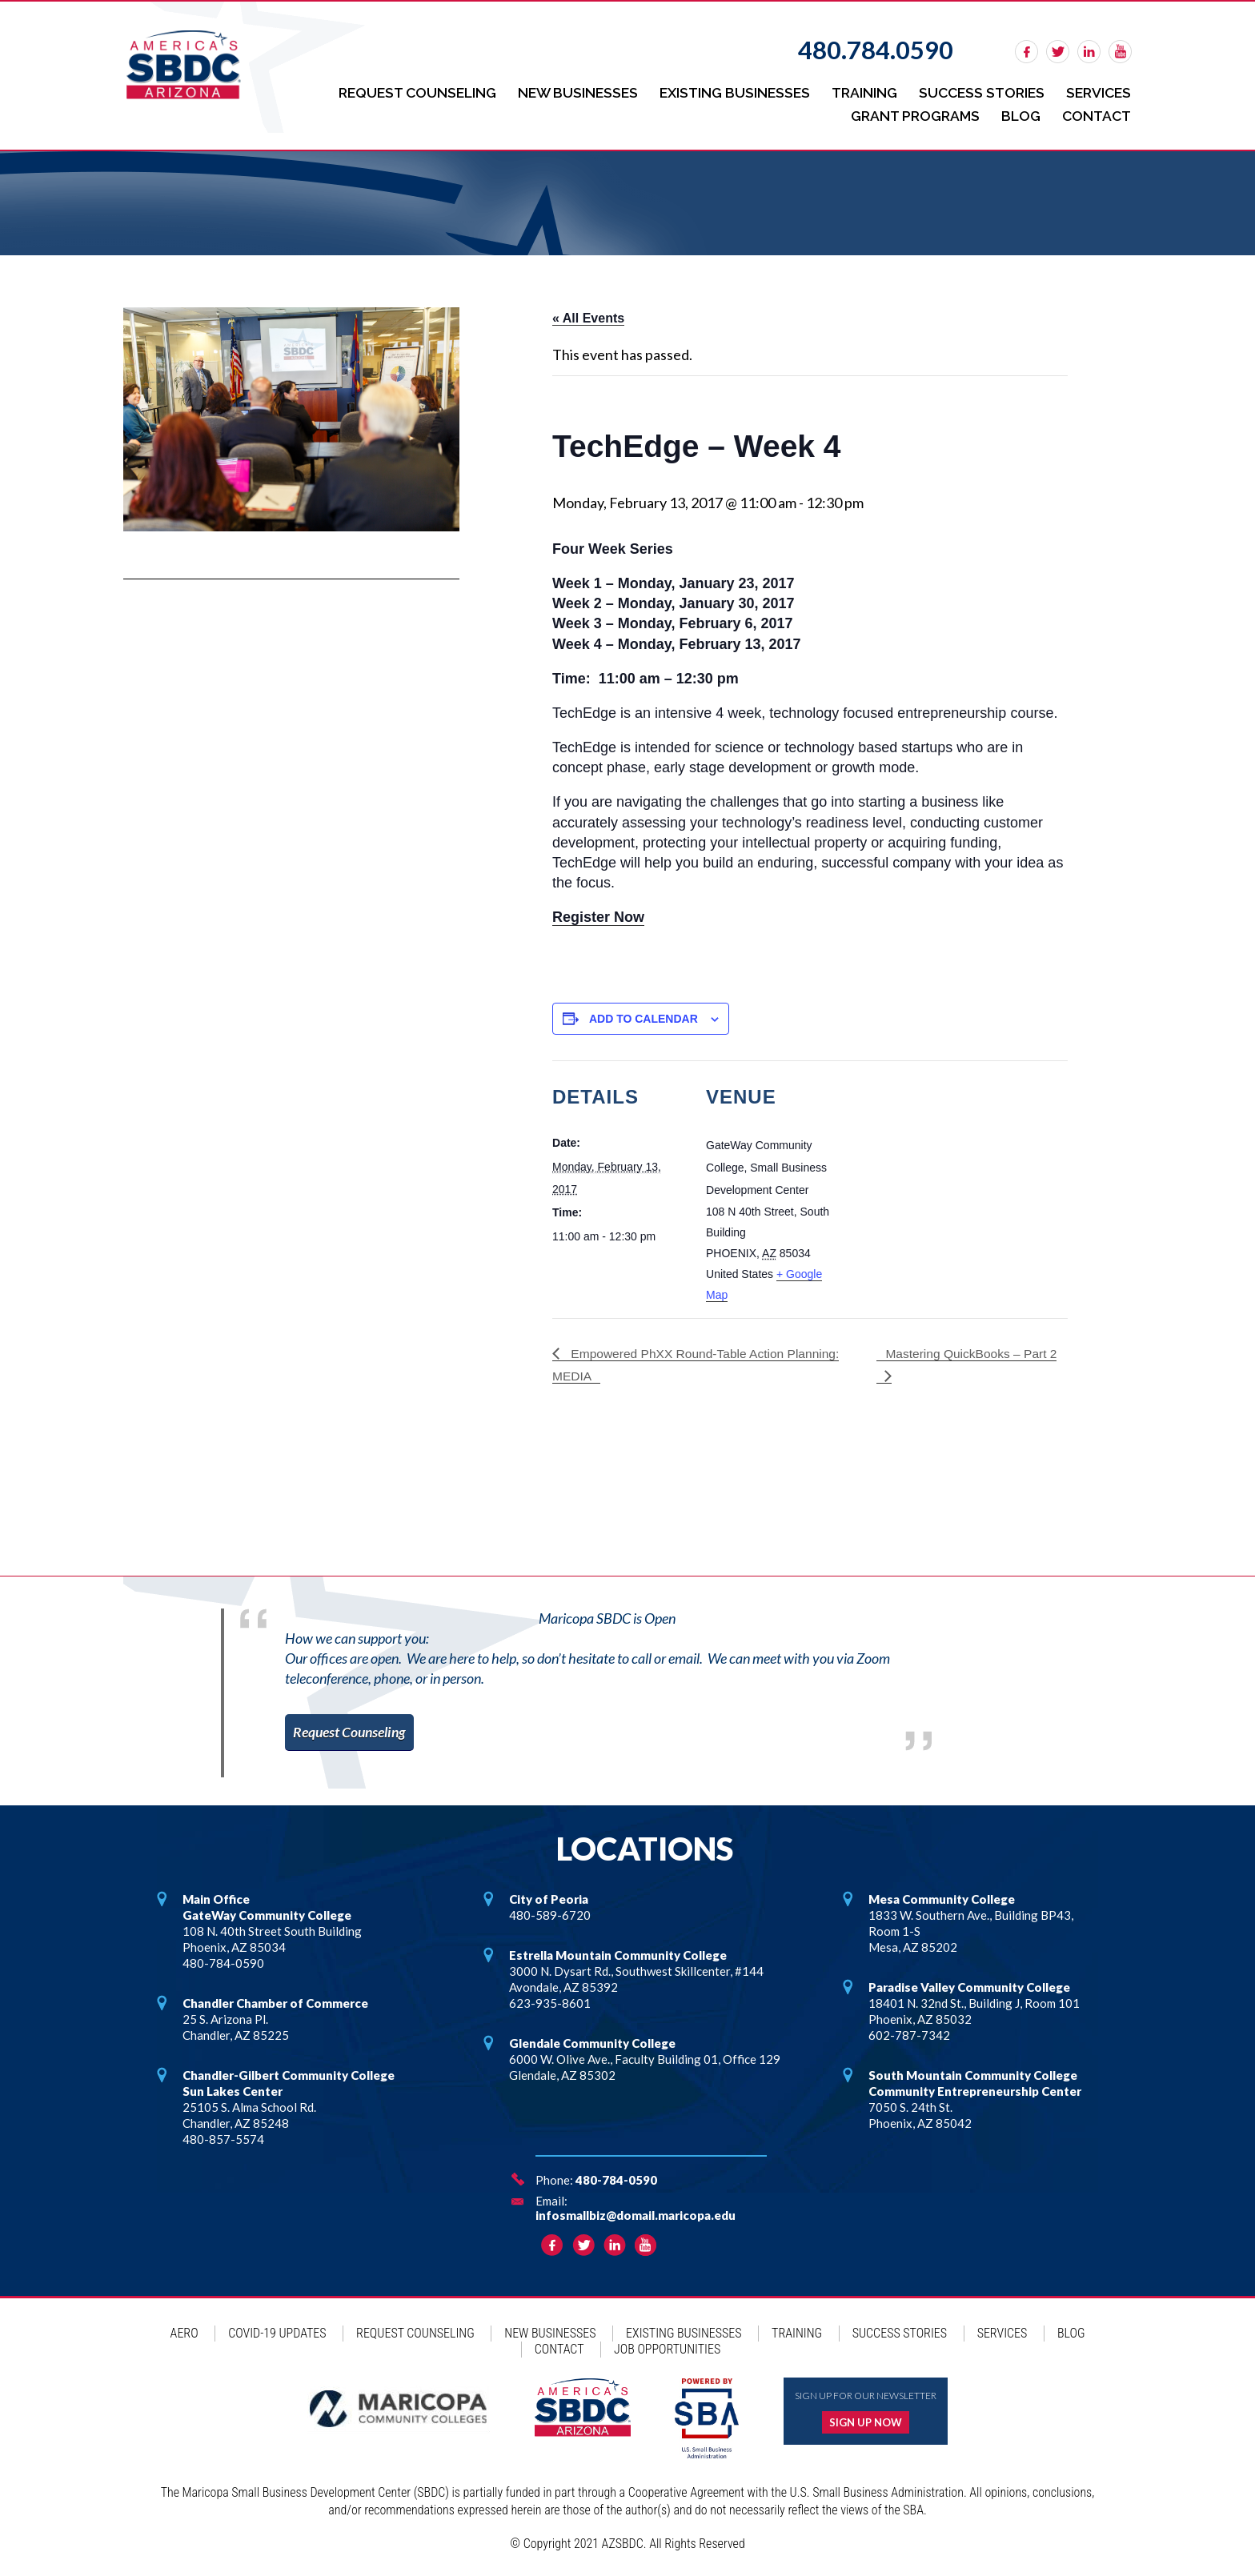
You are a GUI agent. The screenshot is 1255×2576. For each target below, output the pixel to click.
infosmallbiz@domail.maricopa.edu (635, 2211)
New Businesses (565, 91)
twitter (1057, 51)
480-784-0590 (616, 2176)
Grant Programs (910, 112)
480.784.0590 (875, 49)
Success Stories (977, 91)
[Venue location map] (944, 1167)
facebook (1026, 51)
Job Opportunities (667, 2345)
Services (1098, 91)
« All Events (588, 314)
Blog (1018, 112)
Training (858, 91)
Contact (1096, 112)
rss (1120, 51)
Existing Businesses (725, 91)
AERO (184, 2329)
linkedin (1089, 51)
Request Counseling (401, 91)
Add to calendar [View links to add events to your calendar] (643, 1014)
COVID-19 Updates (277, 2329)
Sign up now (865, 2418)
